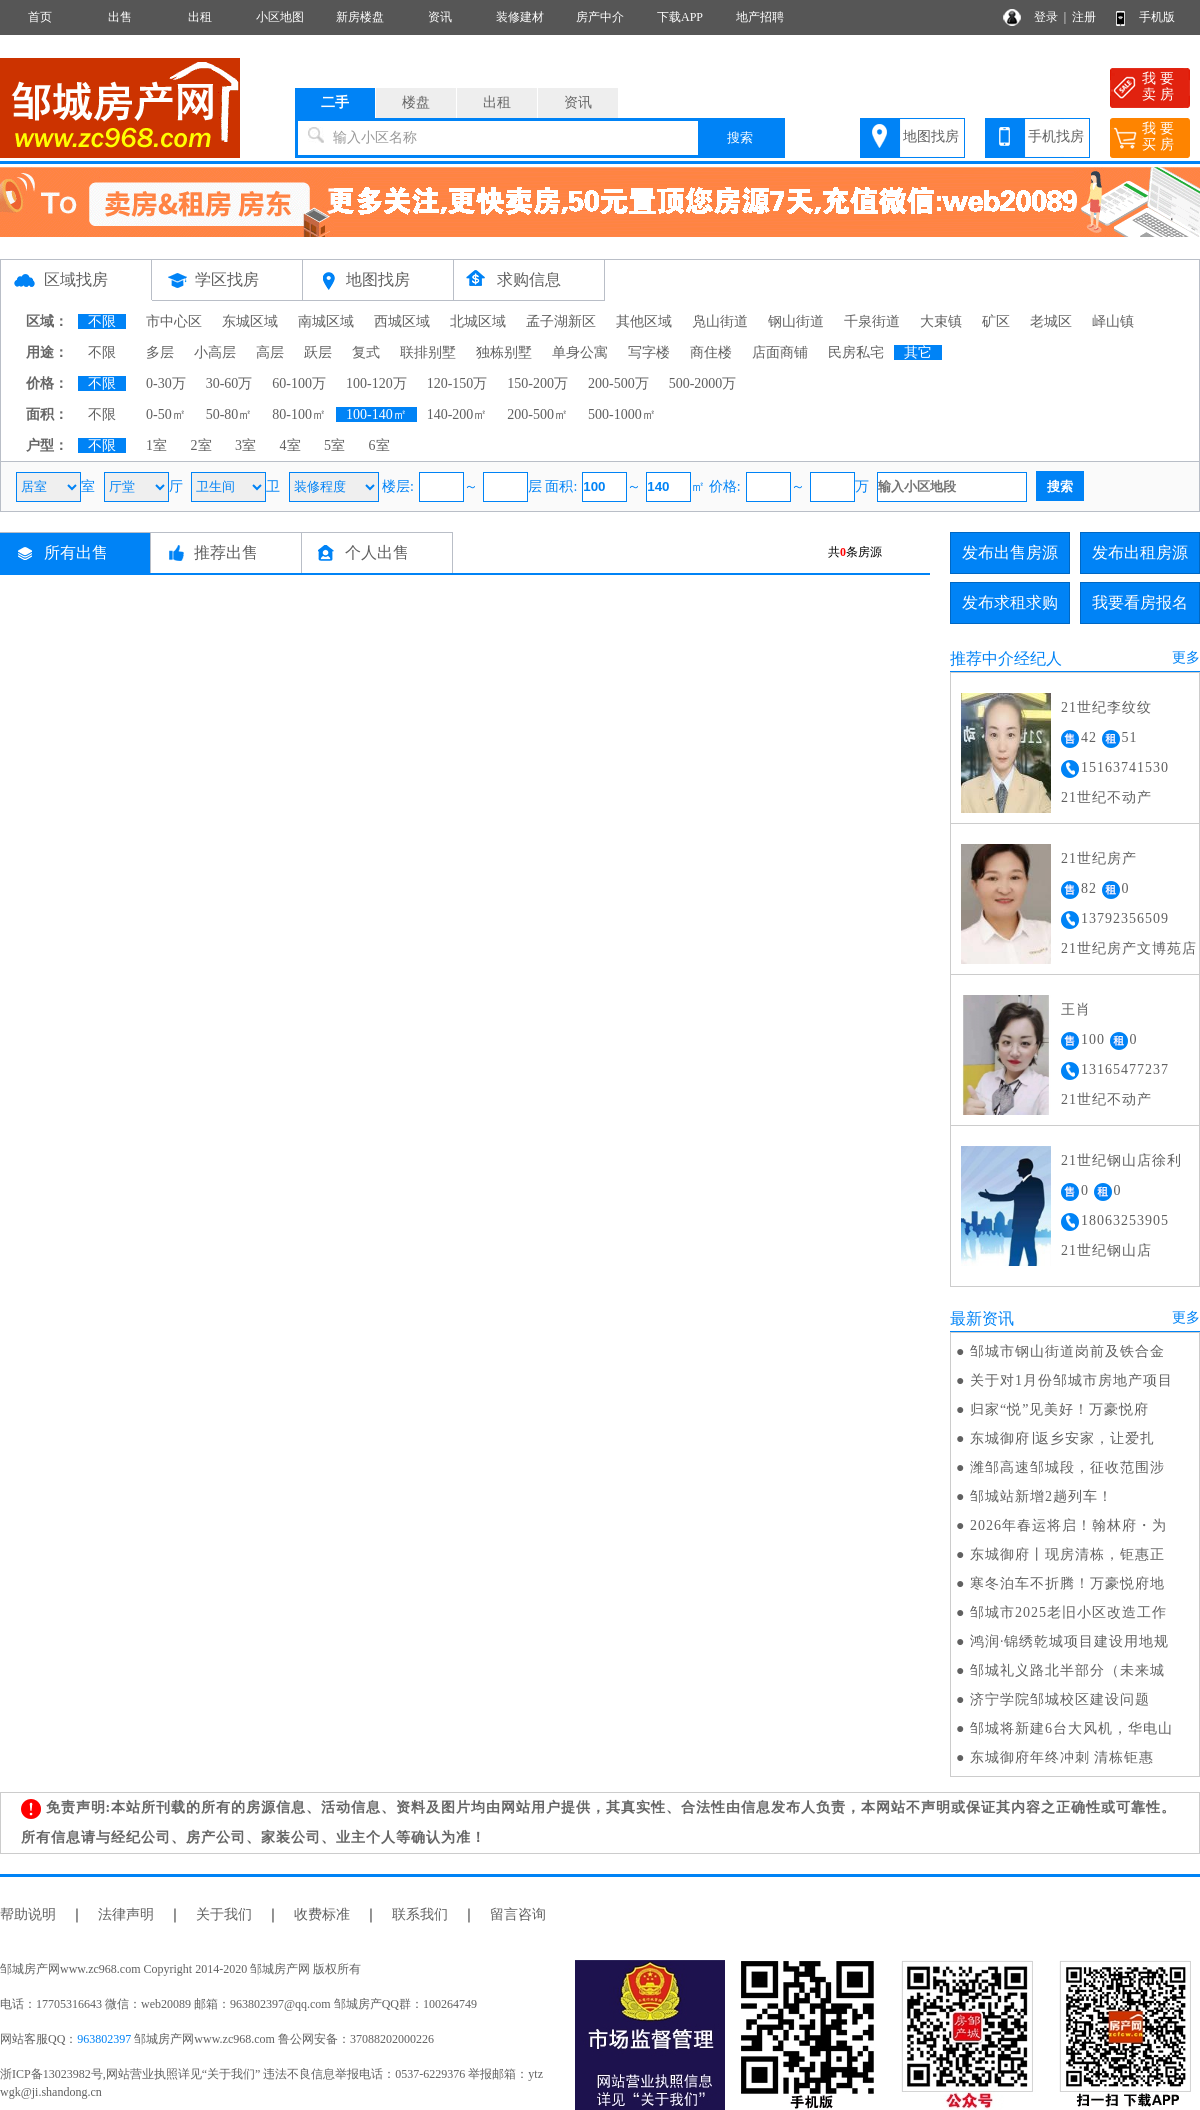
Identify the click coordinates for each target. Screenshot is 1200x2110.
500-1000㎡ (622, 414)
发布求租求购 (1010, 602)
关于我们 (224, 1914)
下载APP (680, 17)
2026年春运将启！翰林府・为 (1068, 1525)
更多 (1186, 657)
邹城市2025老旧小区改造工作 (1068, 1612)
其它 (918, 352)
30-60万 (229, 383)
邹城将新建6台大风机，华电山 (1071, 1728)
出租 (200, 17)
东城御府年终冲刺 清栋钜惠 (1062, 1757)
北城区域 (478, 321)
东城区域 (250, 321)
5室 (334, 445)
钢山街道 (796, 321)
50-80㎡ (229, 414)
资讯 (440, 17)
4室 (290, 445)
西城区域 (402, 321)
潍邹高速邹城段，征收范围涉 (1067, 1467)
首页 (40, 17)
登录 (1046, 17)
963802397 (104, 2039)
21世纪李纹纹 (1106, 707)
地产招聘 (760, 17)
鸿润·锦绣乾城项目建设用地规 (1070, 1641)
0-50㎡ (166, 414)
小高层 (215, 352)
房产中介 (600, 17)
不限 (102, 321)
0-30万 (166, 383)
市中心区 (174, 321)
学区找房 (227, 279)
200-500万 (618, 383)
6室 (379, 445)
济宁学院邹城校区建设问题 (1060, 1699)
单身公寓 (580, 352)
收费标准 (322, 1914)
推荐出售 (226, 552)
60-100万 (299, 383)
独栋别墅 (504, 352)
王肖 (1076, 1009)
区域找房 (76, 279)
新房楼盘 (360, 17)
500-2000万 (703, 383)
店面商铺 (780, 352)
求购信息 (529, 279)
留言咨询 (518, 1914)
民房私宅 (856, 352)
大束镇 (941, 321)
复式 (366, 352)
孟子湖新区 (561, 321)
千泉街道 (872, 321)
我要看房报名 (1140, 602)
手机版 (1157, 17)
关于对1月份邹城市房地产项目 (1071, 1380)
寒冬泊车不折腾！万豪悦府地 (1067, 1583)
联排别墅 (428, 352)
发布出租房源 (1140, 552)
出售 (120, 17)
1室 (156, 445)
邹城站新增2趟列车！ (1041, 1496)
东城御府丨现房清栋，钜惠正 (1067, 1554)
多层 (160, 352)
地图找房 (931, 136)
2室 (201, 445)
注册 (1084, 17)
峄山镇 (1113, 321)
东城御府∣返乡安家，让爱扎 (1062, 1438)
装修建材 (520, 17)
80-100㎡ (299, 414)
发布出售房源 (1010, 552)
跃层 (318, 352)
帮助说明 (28, 1914)
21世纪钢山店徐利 (1121, 1160)
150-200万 (537, 383)
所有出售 (76, 552)
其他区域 (644, 321)
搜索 (740, 137)
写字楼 (649, 352)
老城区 (1051, 321)
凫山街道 (720, 321)
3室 (245, 445)
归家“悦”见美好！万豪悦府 (1059, 1409)
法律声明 (126, 1914)
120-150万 (457, 383)
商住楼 (711, 352)
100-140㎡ (376, 414)
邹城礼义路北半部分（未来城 (1067, 1670)
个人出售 (377, 552)
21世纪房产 (1099, 858)
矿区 (996, 321)
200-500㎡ (537, 414)
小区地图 (280, 17)
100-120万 (376, 383)
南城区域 (326, 321)
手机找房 (1056, 136)
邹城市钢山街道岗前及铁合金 (1067, 1351)
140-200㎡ (457, 414)
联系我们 (420, 1914)
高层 (270, 352)
